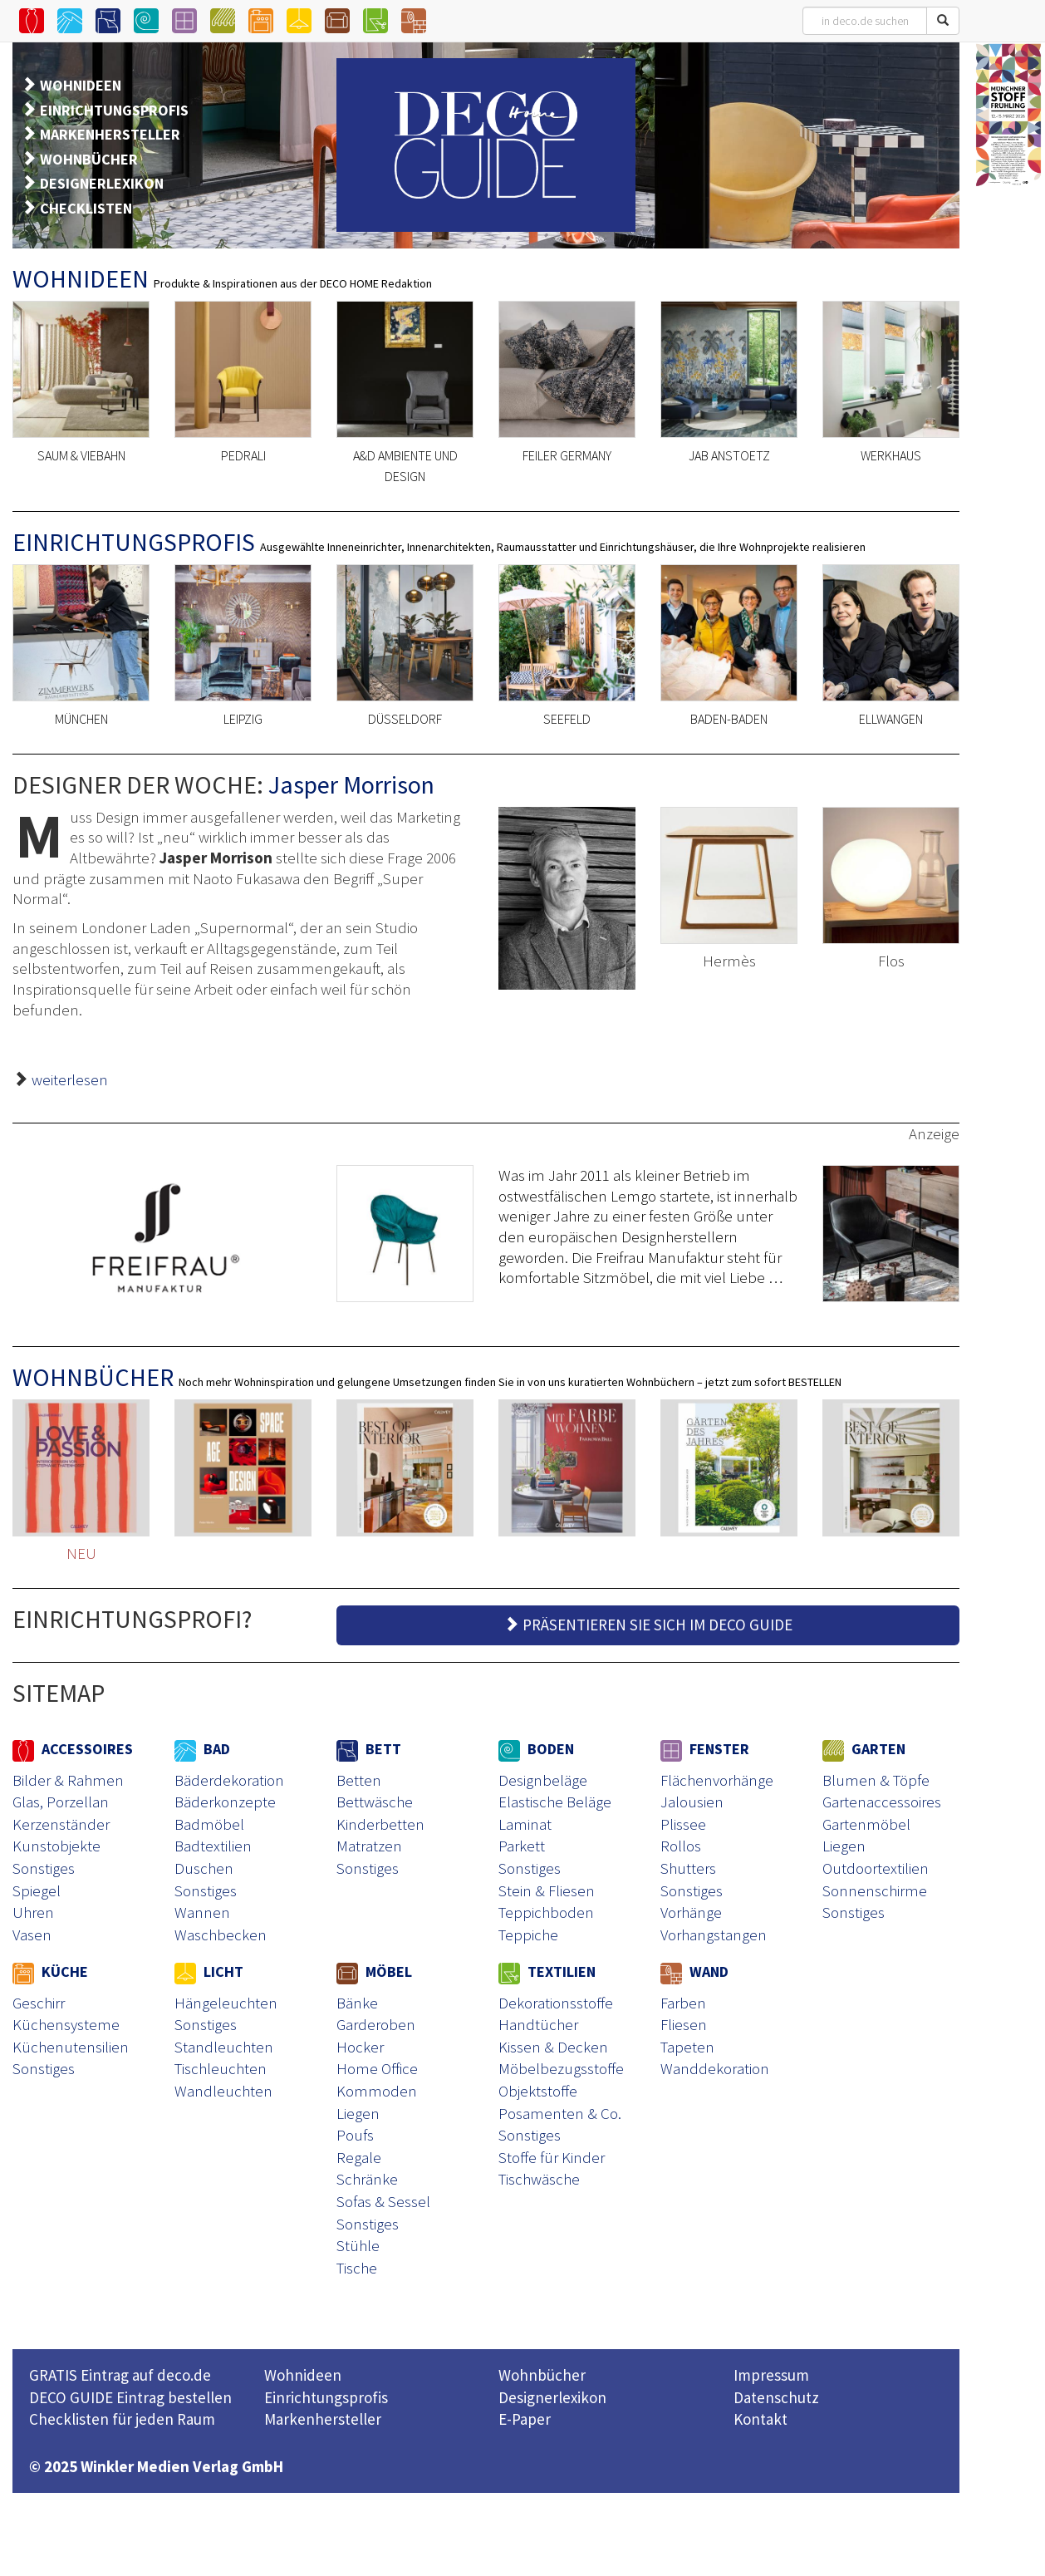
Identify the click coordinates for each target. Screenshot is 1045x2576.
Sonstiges (43, 1868)
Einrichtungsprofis (326, 2397)
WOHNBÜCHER (89, 159)
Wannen (202, 1912)
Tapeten (687, 2047)
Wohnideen (302, 2375)
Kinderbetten (380, 1824)
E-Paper (524, 2419)
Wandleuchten (223, 2091)
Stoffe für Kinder (551, 2157)
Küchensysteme (66, 2024)
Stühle (358, 2245)
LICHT (208, 1971)
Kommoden (376, 2091)
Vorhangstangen (713, 1934)
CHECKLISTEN (86, 208)
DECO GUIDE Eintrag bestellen (130, 2397)
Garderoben (375, 2024)
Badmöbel (209, 1824)
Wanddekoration (714, 2068)
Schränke (367, 2179)
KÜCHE (50, 1971)
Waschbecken (220, 1934)
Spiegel (36, 1890)
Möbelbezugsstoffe (561, 2068)
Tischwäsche (539, 2179)
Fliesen (683, 2024)
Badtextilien (213, 1846)
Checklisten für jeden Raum (122, 2419)
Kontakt (760, 2419)
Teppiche (528, 1934)
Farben (683, 2003)
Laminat (525, 1824)
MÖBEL (374, 1971)
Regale (358, 2157)
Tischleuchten (220, 2068)
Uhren (33, 1912)
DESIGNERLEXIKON (102, 183)
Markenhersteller (322, 2419)
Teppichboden (546, 1912)
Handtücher (538, 2024)
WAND (694, 1971)
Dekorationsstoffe (555, 2003)
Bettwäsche (374, 1802)
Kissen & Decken (553, 2047)
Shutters (688, 1868)
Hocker (360, 2047)
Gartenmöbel (866, 1824)
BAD (202, 1748)
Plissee (683, 1824)
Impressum (771, 2375)
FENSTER (704, 1748)
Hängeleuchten (225, 2003)
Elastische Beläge (554, 1802)
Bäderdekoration (229, 1780)
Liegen (844, 1846)
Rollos (680, 1846)
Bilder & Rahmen (68, 1780)
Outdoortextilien (875, 1868)
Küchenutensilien (70, 2047)
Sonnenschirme (874, 1890)
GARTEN (863, 1748)
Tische (356, 2268)
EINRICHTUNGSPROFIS (114, 110)
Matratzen (369, 1846)
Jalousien (692, 1802)
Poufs (355, 2135)
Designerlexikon (552, 2397)
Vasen (32, 1934)
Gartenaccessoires (881, 1802)
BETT (368, 1748)
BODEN (536, 1748)
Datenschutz (776, 2397)
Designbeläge (542, 1780)
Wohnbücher (542, 2375)
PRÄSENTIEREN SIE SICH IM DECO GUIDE (647, 1625)
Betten (358, 1780)
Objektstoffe (537, 2091)
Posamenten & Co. (559, 2113)
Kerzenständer (61, 1824)
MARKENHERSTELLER (110, 134)
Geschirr (38, 2003)
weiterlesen (70, 1079)
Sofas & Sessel (383, 2201)
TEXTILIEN (547, 1971)
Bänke (357, 2003)
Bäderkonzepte (225, 1802)
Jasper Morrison (351, 784)
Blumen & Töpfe (876, 1780)
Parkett (521, 1846)
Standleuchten (223, 2047)
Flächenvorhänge (716, 1780)
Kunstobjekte (56, 1846)
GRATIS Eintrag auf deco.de (120, 2375)
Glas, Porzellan (60, 1802)
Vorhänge (691, 1912)
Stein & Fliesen (546, 1890)
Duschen (203, 1868)
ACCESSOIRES (72, 1748)
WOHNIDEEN (80, 85)
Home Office (377, 2068)
